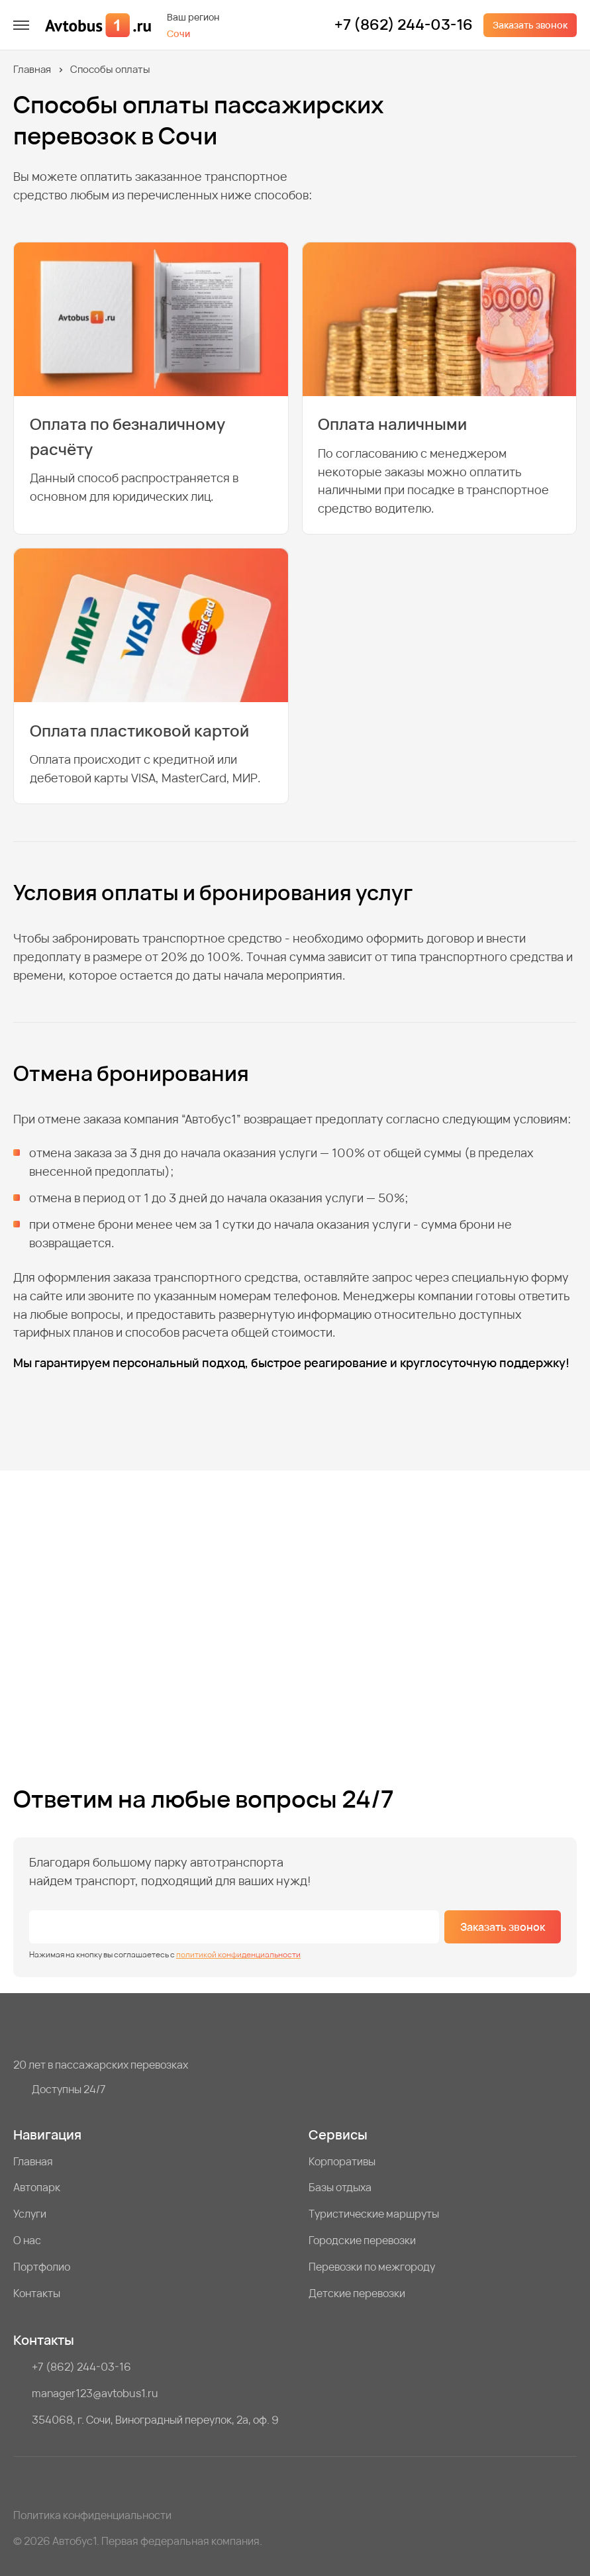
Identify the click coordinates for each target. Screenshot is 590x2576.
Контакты (36, 2293)
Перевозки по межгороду (372, 2266)
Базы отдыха (340, 2187)
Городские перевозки (362, 2240)
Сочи (178, 33)
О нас (27, 2240)
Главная (32, 69)
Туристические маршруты (374, 2213)
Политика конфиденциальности (92, 2515)
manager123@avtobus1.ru (95, 2393)
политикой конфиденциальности (238, 1954)
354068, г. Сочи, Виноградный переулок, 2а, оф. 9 (155, 2419)
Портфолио (41, 2266)
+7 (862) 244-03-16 (403, 25)
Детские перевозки (357, 2293)
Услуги (29, 2213)
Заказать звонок (530, 25)
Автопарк (36, 2187)
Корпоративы (342, 2161)
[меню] (21, 25)
